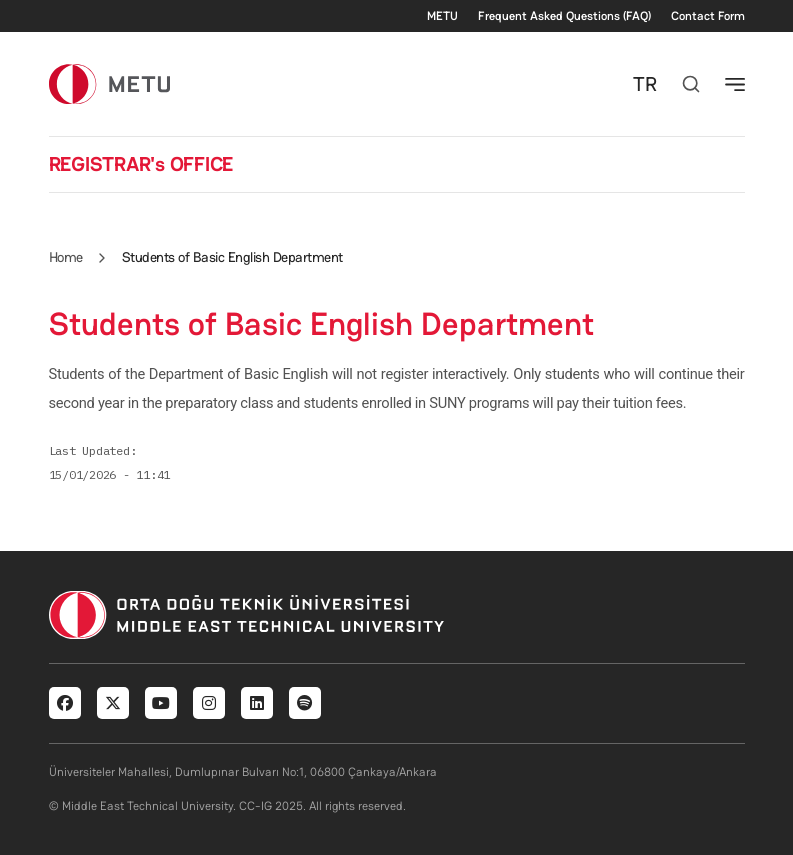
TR (645, 84)
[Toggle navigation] (735, 84)
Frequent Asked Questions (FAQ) (564, 16)
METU (442, 16)
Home (66, 257)
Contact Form (708, 16)
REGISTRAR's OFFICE (141, 164)
